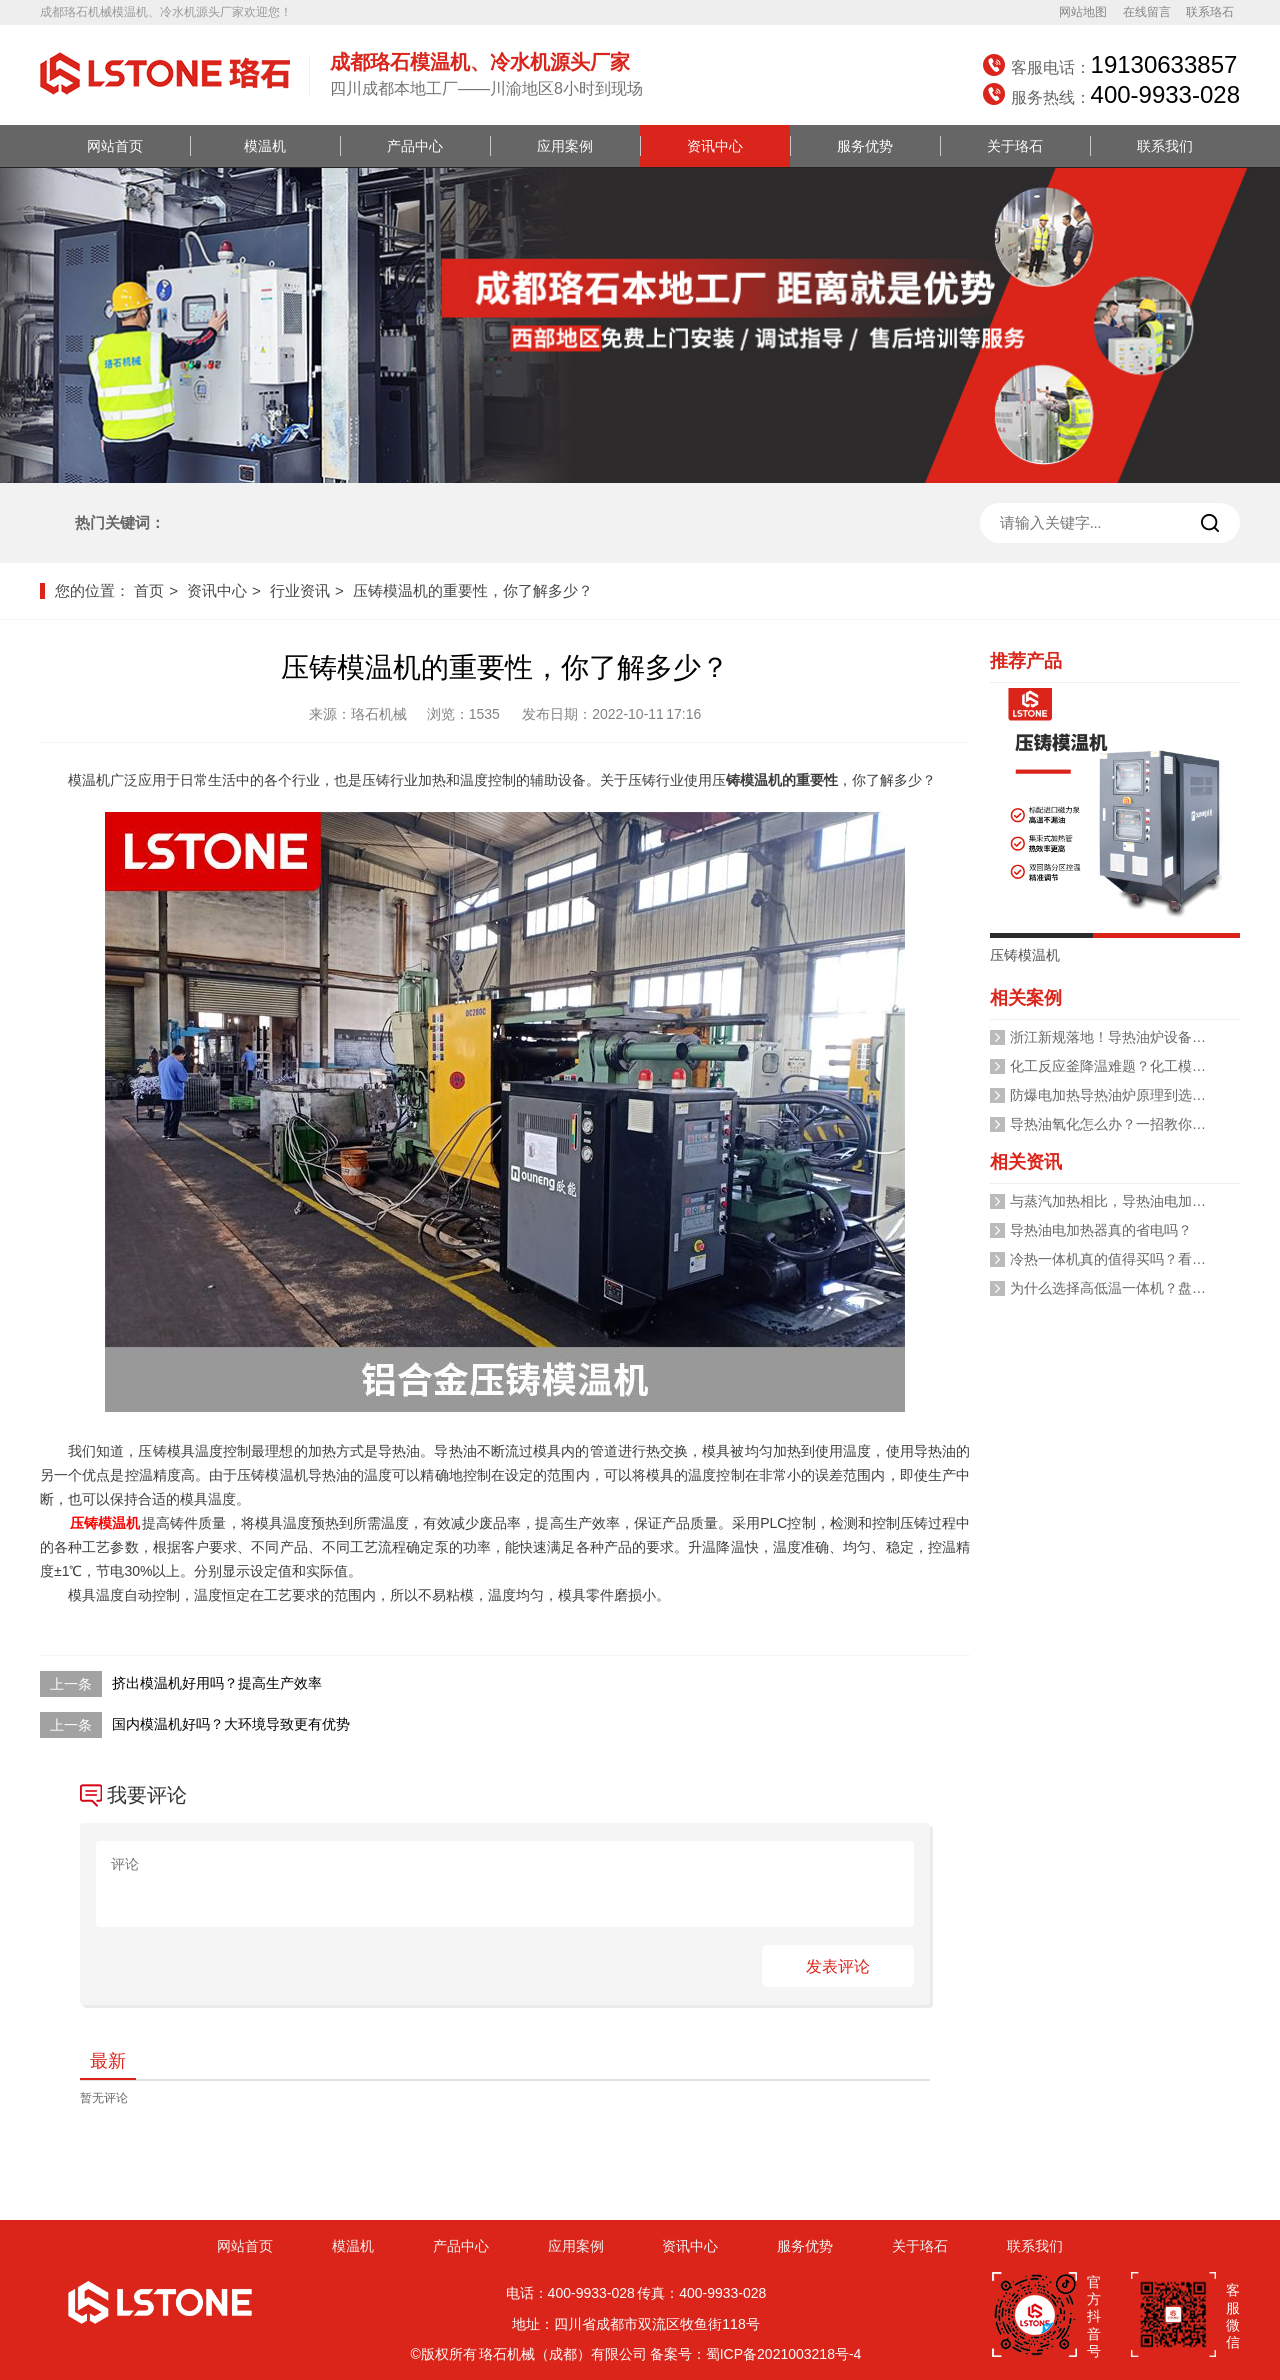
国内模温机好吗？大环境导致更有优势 (231, 1724)
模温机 (265, 146)
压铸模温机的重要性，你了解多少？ (473, 590)
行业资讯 (300, 590)
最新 (108, 2061)
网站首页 (115, 146)
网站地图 (1083, 12)
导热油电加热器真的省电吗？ (1101, 1230)
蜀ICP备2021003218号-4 (784, 2354)
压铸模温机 (105, 1523)
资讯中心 (715, 146)
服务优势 (865, 146)
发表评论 (838, 1966)
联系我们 (1165, 146)
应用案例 (565, 146)
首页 (149, 590)
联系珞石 (1210, 12)
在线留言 (1147, 12)
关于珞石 (1015, 146)
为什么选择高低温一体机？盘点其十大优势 (1143, 1288)
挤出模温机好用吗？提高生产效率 (217, 1683)
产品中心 (415, 146)
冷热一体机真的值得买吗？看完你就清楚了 (1143, 1259)
